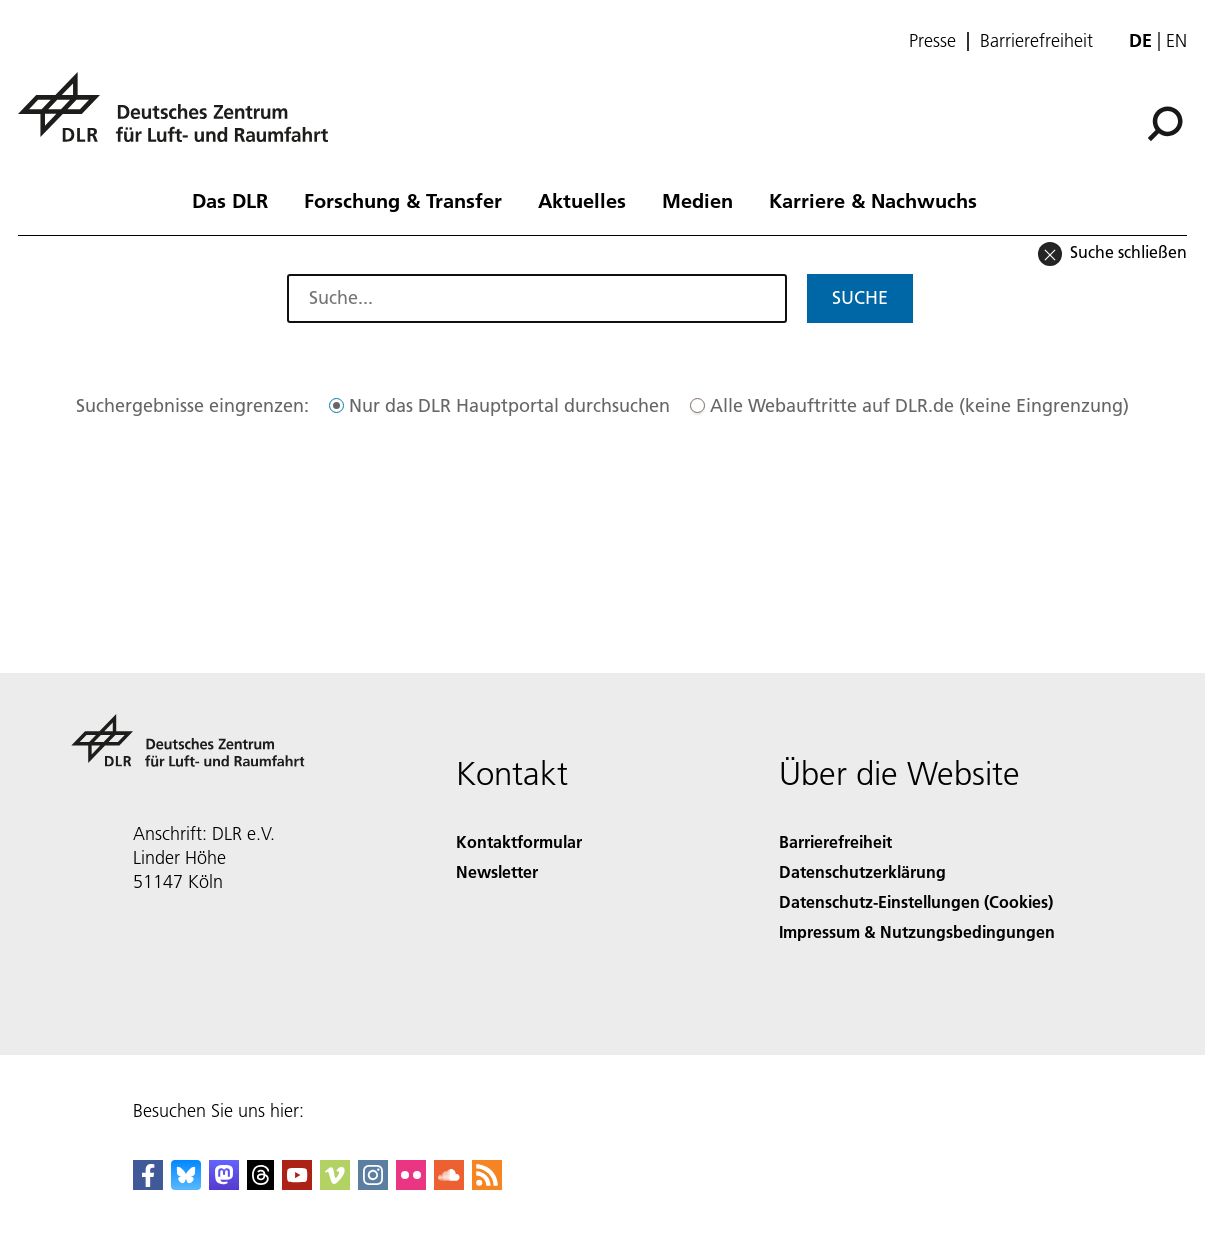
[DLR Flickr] (411, 1183)
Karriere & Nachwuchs (873, 200)
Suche (860, 297)
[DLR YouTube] (297, 1183)
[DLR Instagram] (373, 1183)
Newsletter (497, 871)
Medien (697, 200)
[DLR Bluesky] (186, 1183)
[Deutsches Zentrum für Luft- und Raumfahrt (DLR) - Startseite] (181, 118)
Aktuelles (582, 200)
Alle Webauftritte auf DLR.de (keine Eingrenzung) (919, 405)
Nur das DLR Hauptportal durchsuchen (509, 405)
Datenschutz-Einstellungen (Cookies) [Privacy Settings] (916, 901)
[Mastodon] (224, 1183)
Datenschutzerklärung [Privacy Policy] (862, 871)
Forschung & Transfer (403, 200)
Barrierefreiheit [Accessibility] (835, 841)
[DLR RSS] (487, 1183)
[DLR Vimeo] (335, 1183)
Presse (932, 41)
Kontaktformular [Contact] (519, 841)
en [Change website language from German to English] (1176, 40)
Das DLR (230, 200)
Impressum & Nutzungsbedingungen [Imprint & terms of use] (917, 931)
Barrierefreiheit (1036, 41)
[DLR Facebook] (148, 1183)
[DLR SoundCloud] (449, 1183)
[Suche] (1165, 124)
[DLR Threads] (261, 1183)
